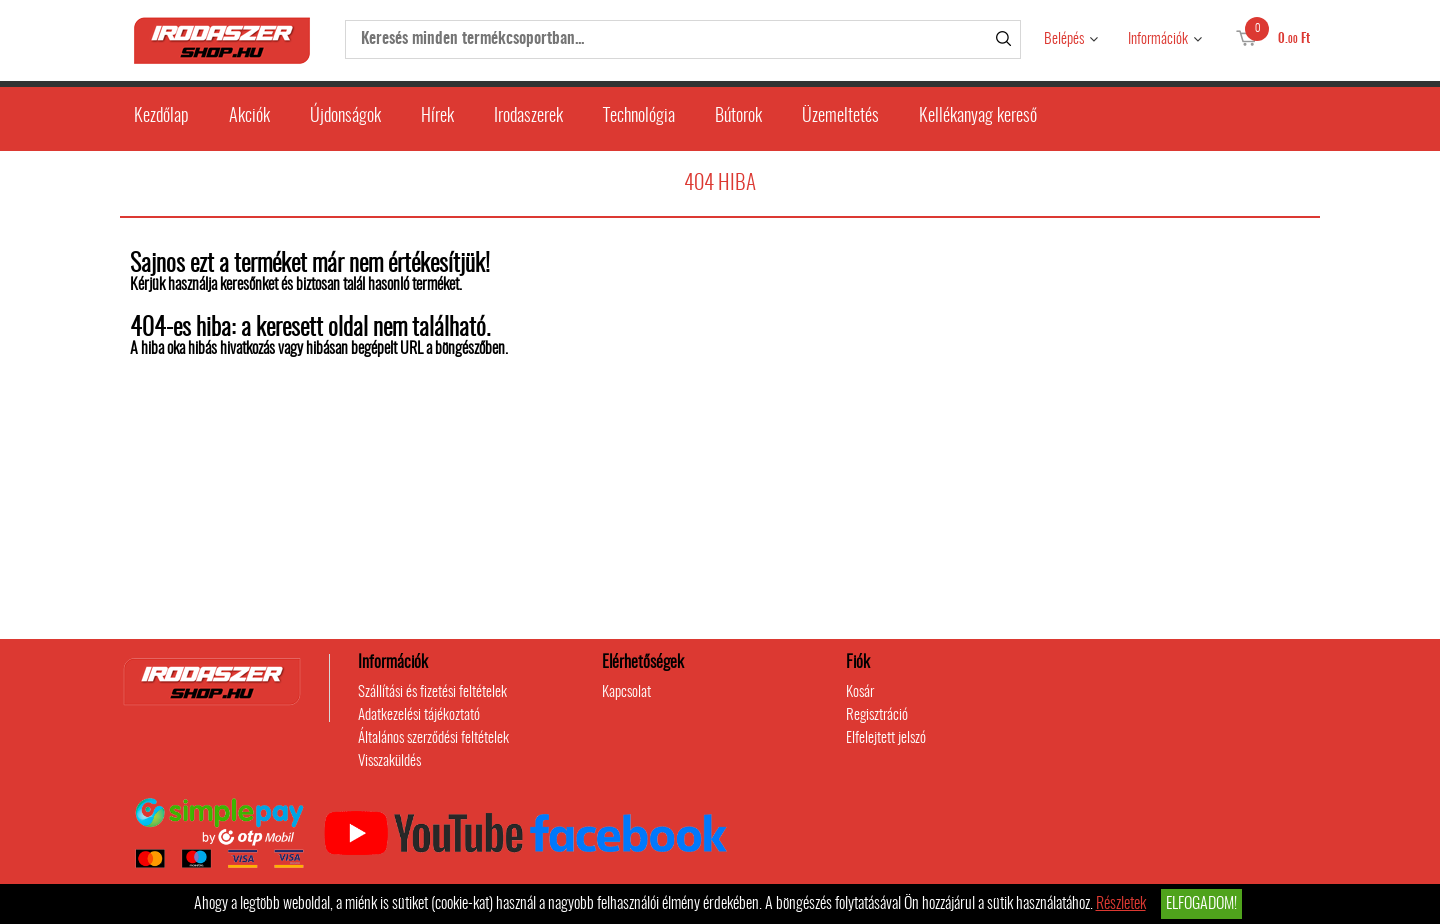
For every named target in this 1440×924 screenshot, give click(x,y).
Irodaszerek (528, 117)
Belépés (1064, 39)
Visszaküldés (389, 761)
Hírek (437, 117)
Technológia (639, 117)
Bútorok (738, 117)
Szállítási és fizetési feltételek (432, 692)
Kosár (860, 692)
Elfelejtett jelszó (886, 738)
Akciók (249, 117)
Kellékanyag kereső (978, 117)
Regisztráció (877, 715)
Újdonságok (345, 117)
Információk (1158, 39)
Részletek (1121, 904)
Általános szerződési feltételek (433, 738)
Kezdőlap (161, 117)
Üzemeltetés (840, 117)
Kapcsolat (626, 692)
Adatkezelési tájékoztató (419, 715)
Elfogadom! (1201, 904)
